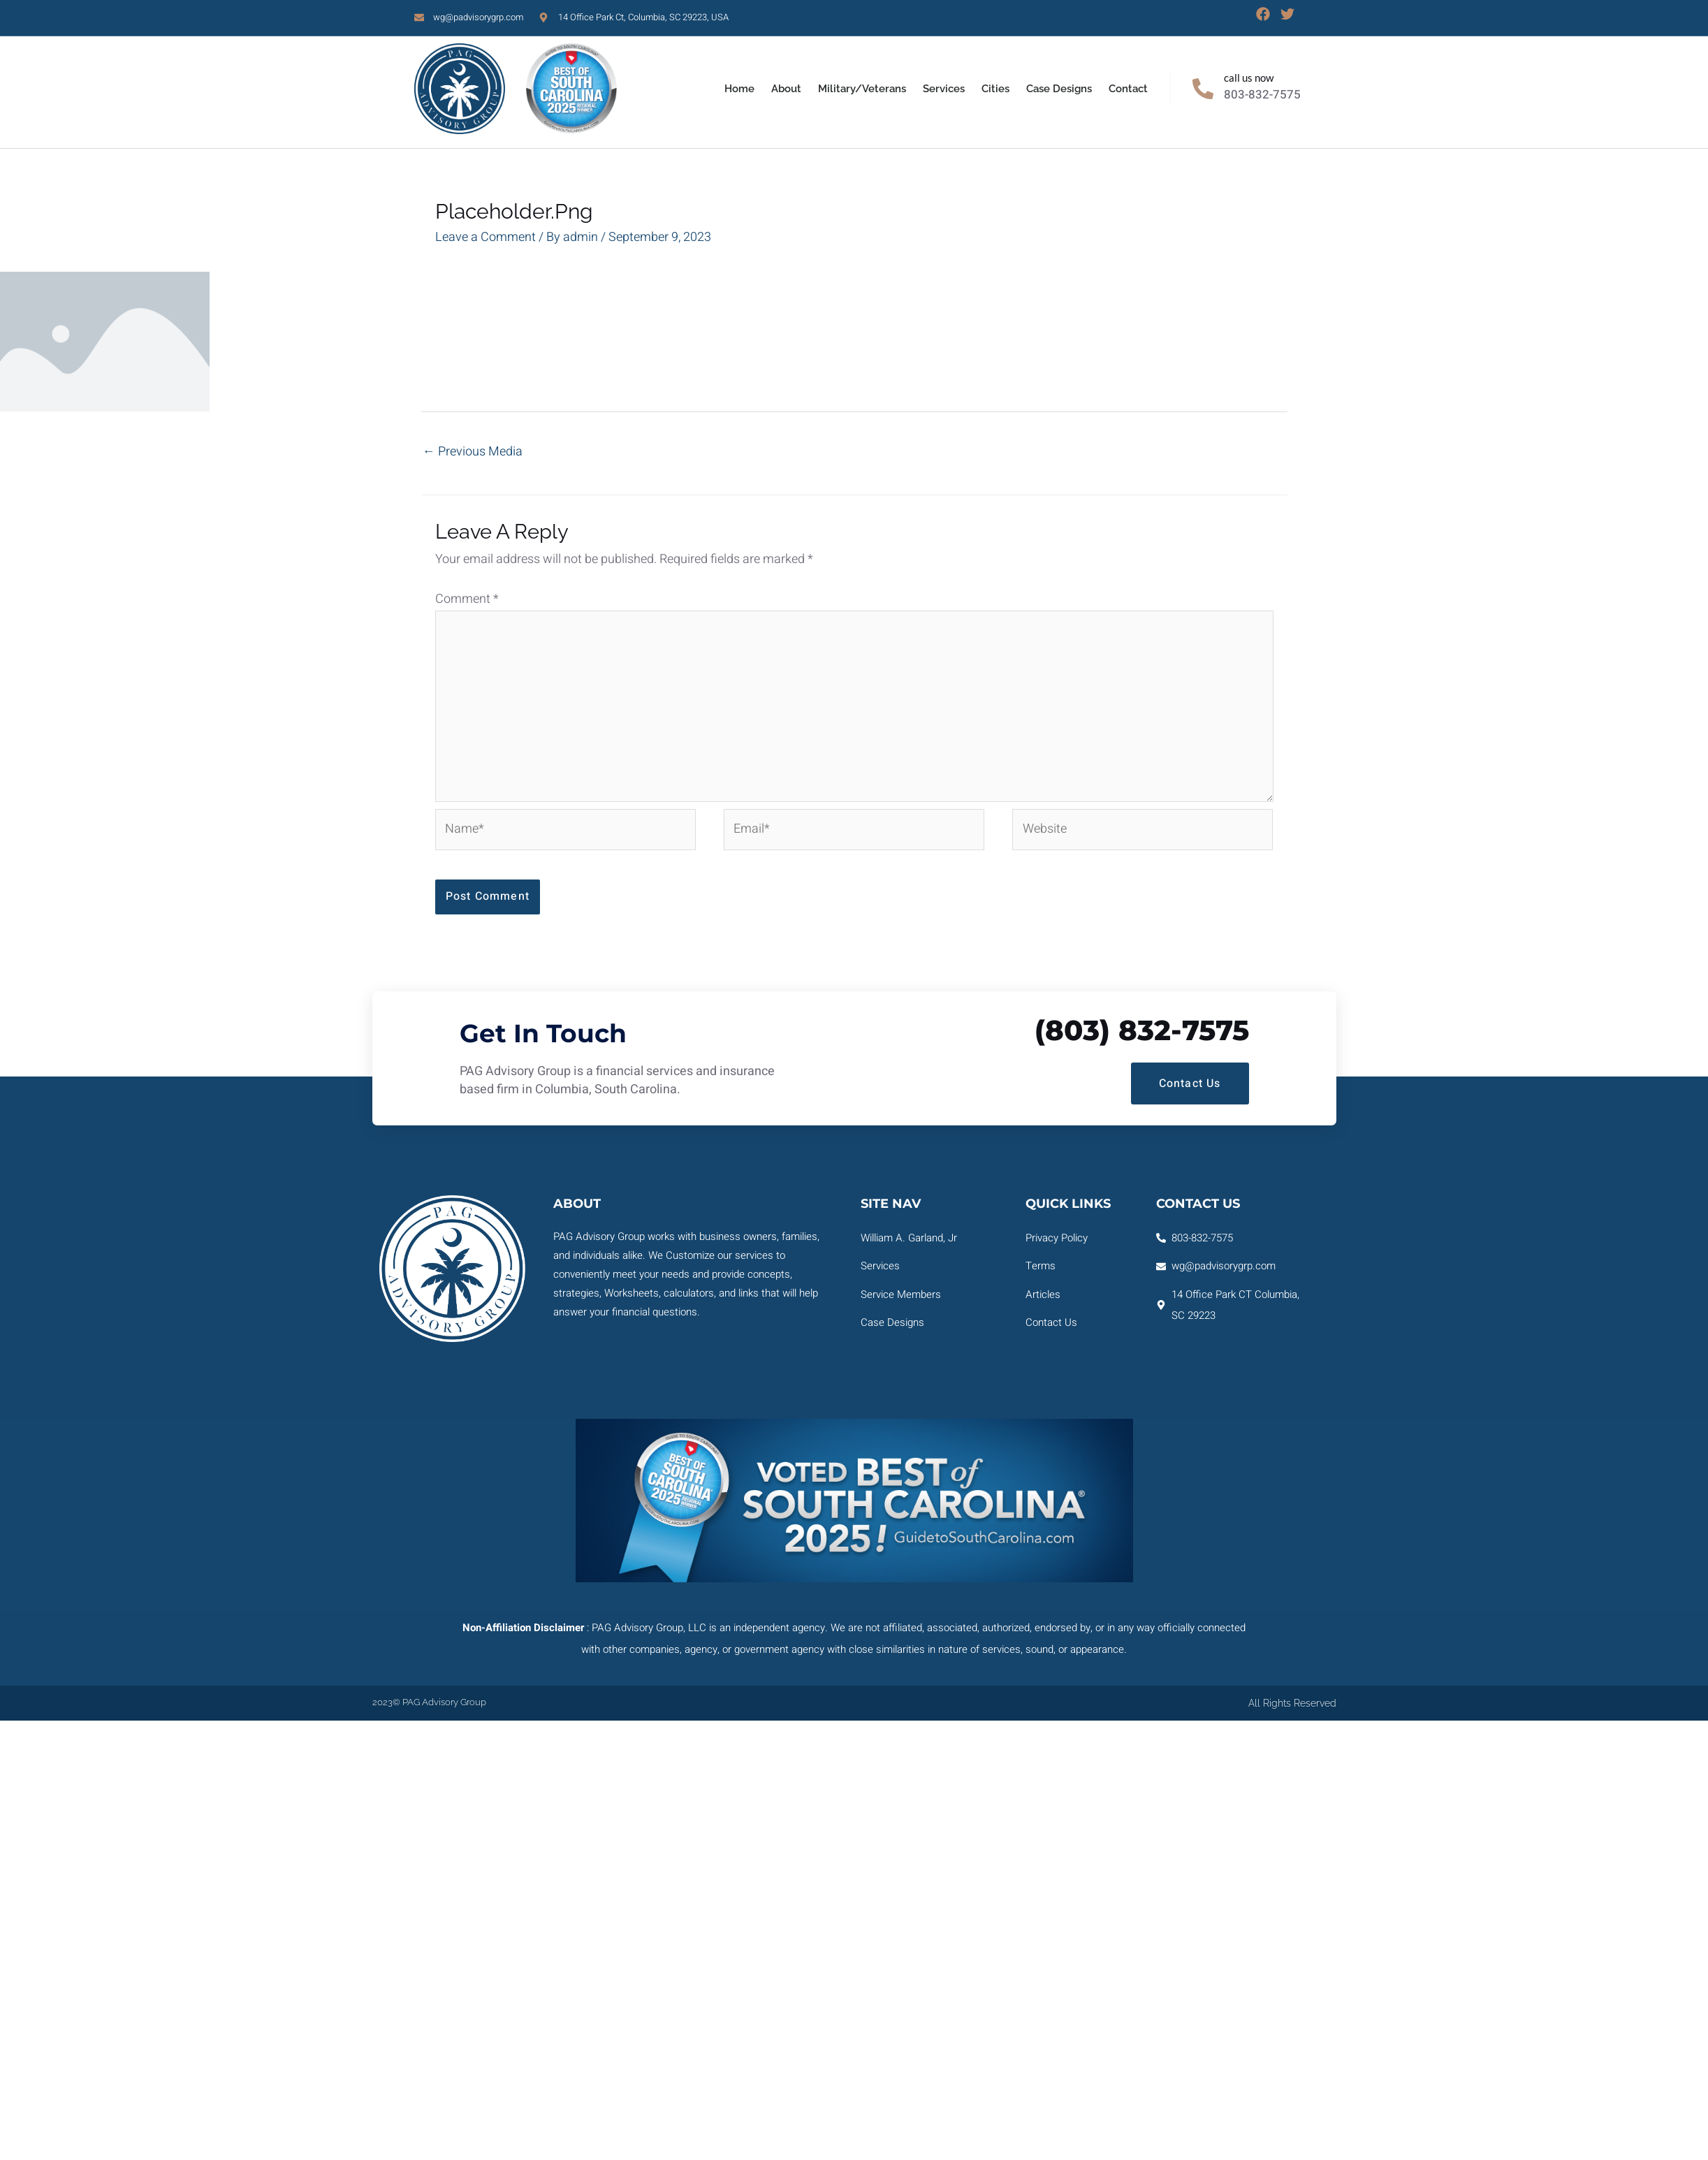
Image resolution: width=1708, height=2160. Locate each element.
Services (944, 88)
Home (739, 88)
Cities (995, 88)
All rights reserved (1292, 1703)
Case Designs (1059, 88)
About (786, 88)
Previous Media (473, 451)
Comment (467, 599)
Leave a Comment (485, 237)
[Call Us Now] (1202, 88)
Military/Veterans (862, 88)
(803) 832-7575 (1142, 1030)
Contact (1128, 88)
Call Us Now (1248, 77)
